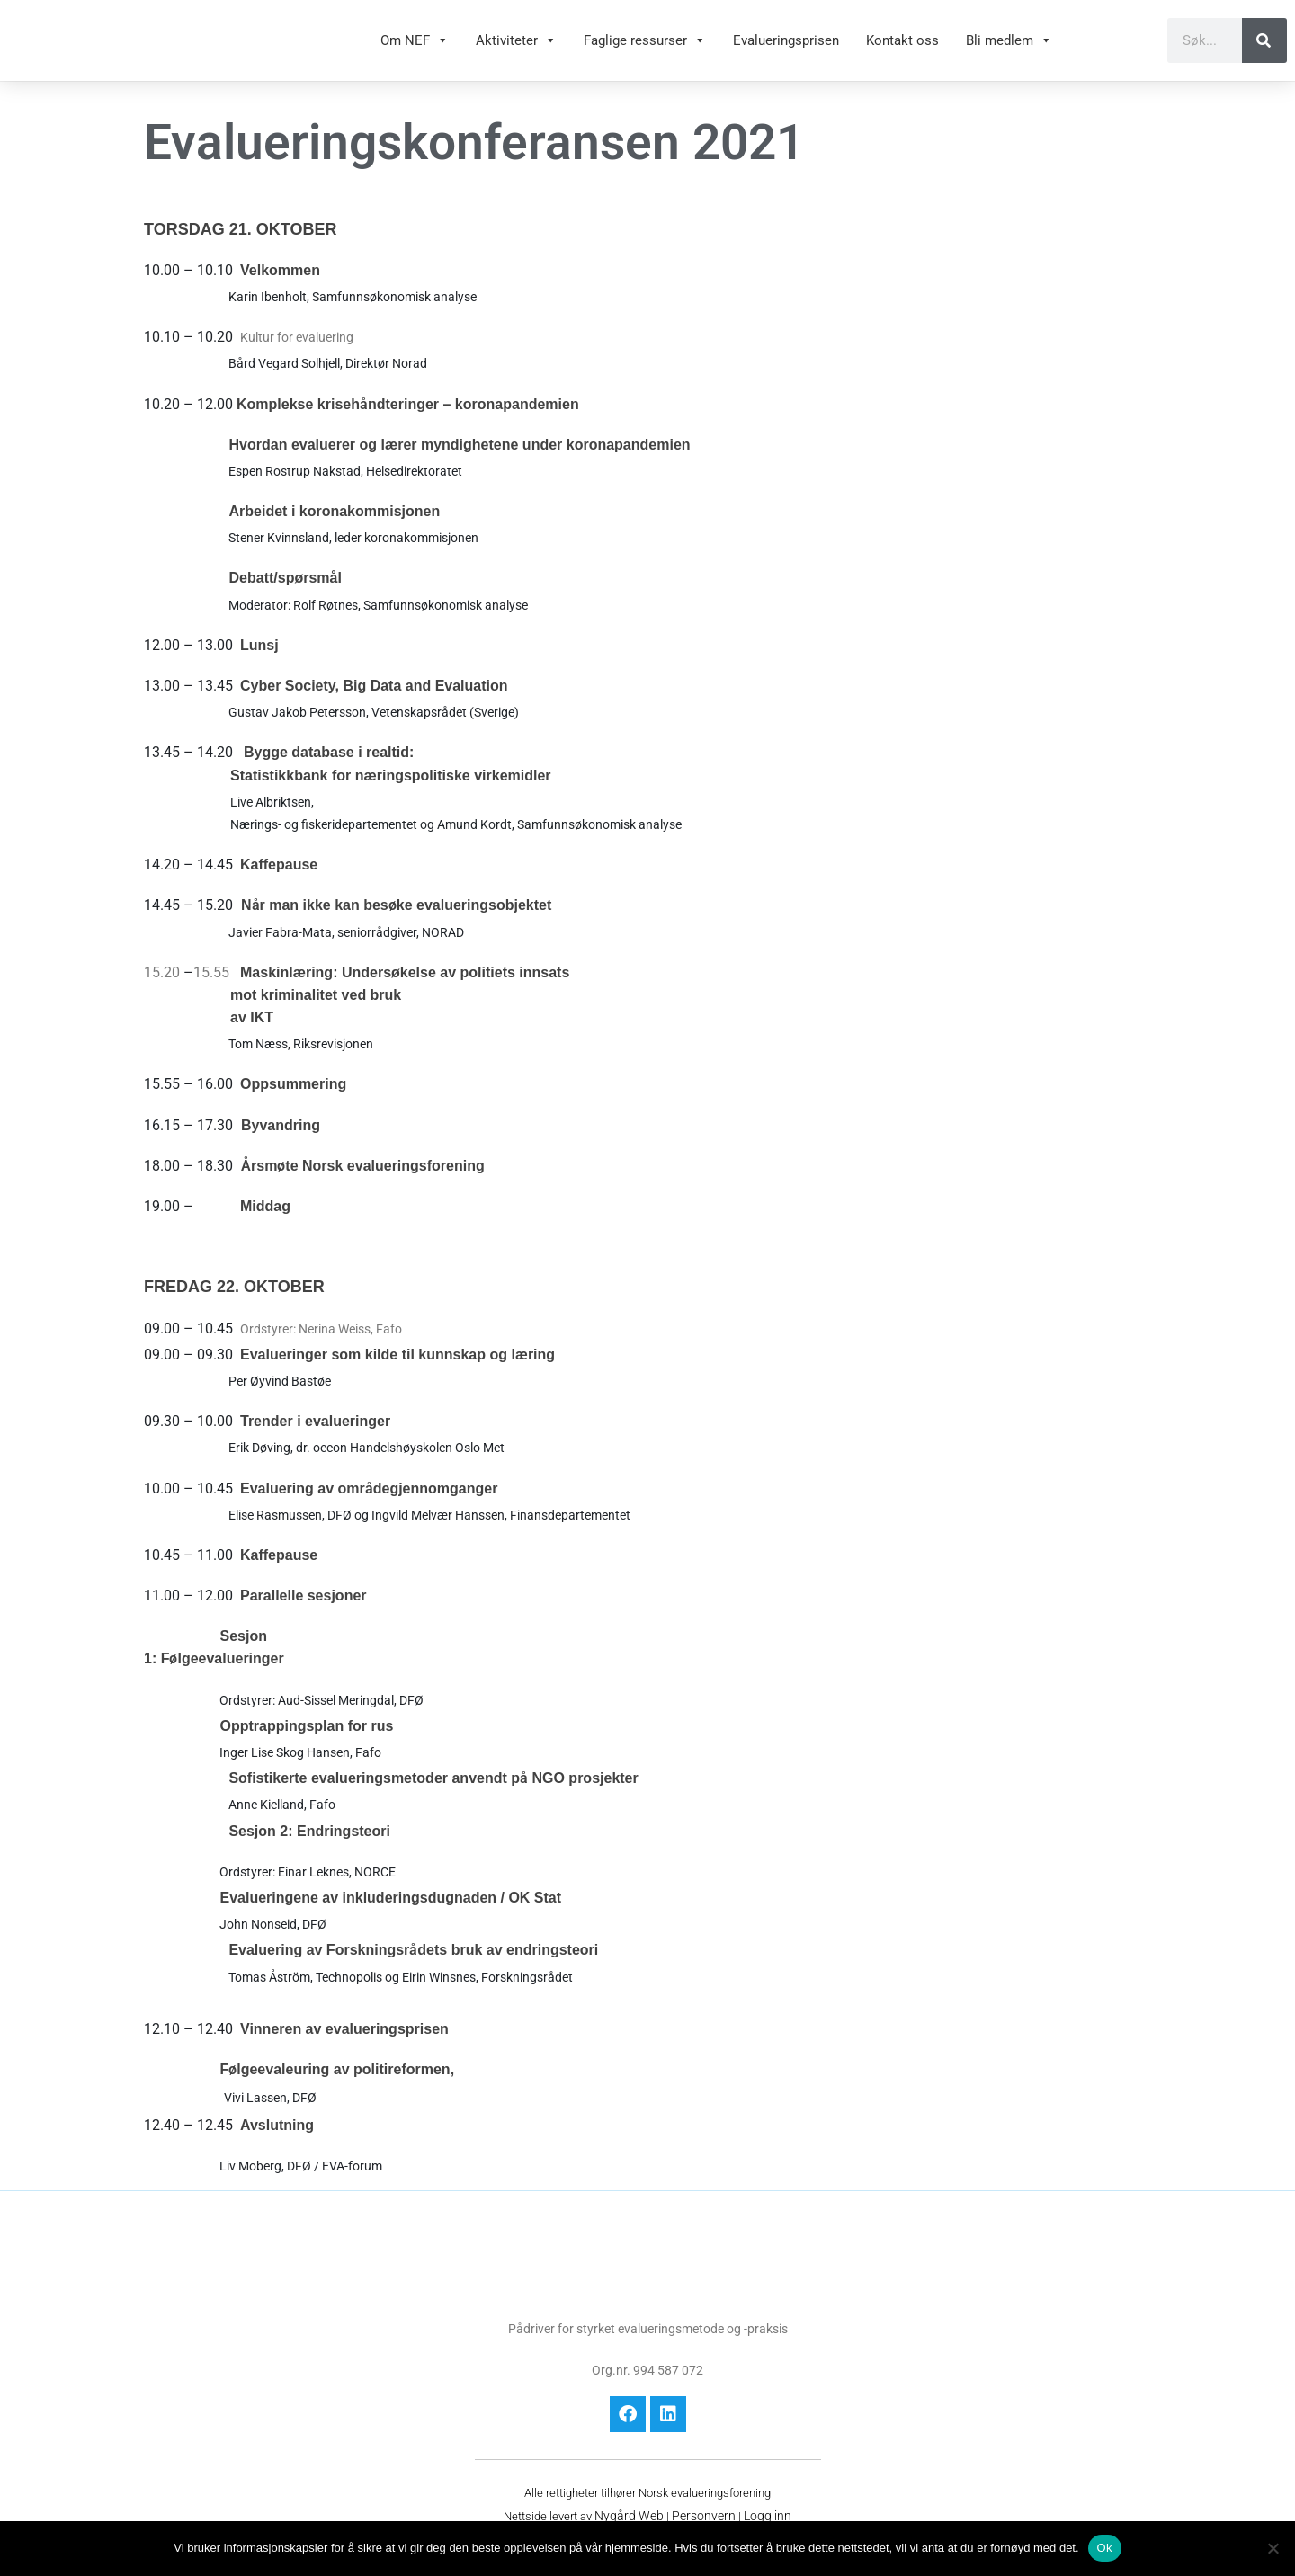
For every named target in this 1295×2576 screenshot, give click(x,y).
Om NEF (414, 49)
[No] (1273, 2548)
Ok (1104, 2547)
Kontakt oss (902, 49)
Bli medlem (1009, 49)
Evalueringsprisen (786, 49)
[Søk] (1264, 49)
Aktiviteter (516, 49)
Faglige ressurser (645, 49)
